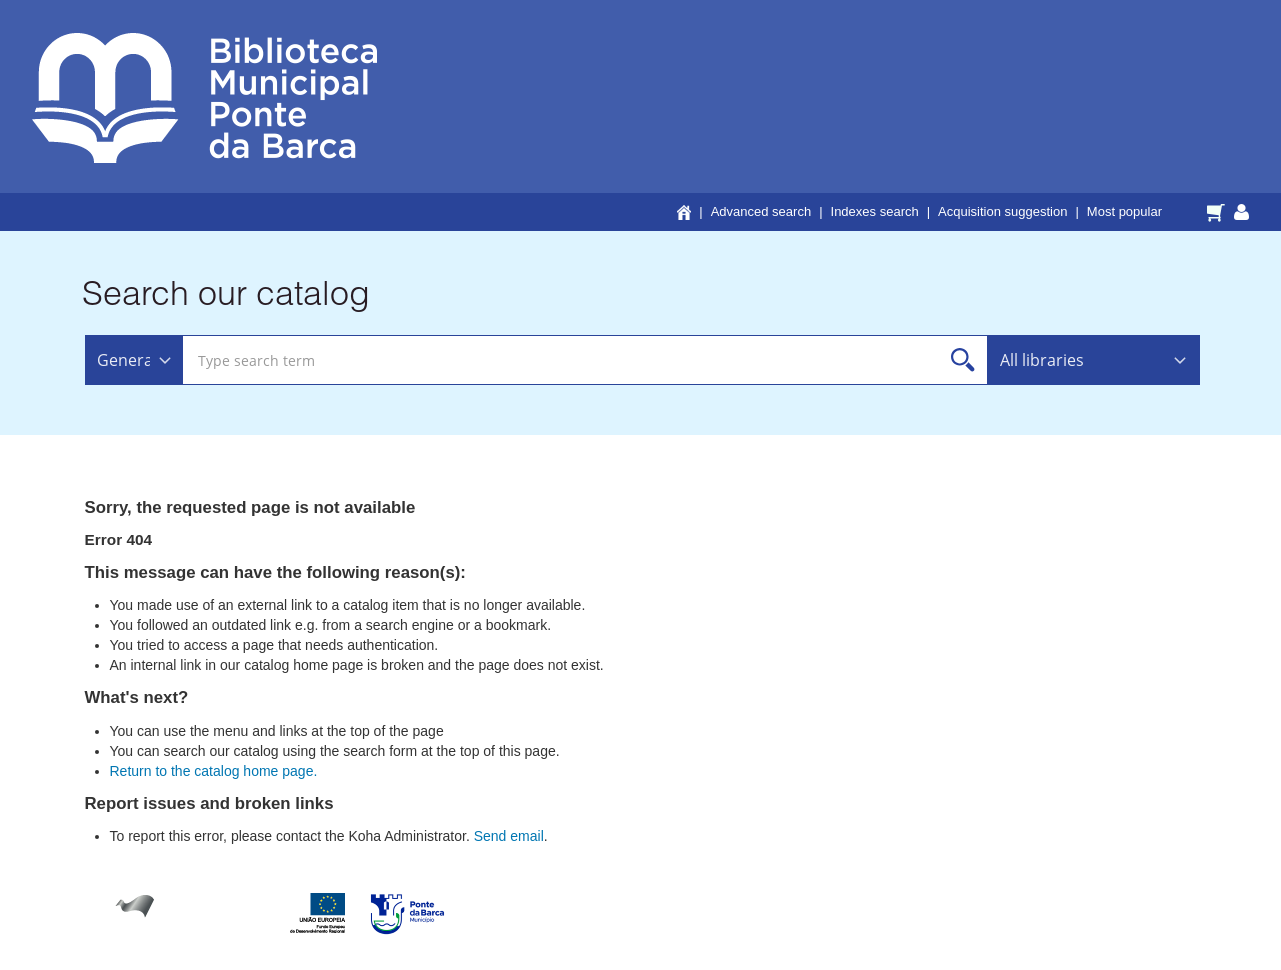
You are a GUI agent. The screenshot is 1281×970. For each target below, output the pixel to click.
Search (963, 360)
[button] (1218, 211)
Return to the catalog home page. (214, 771)
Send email (509, 836)
